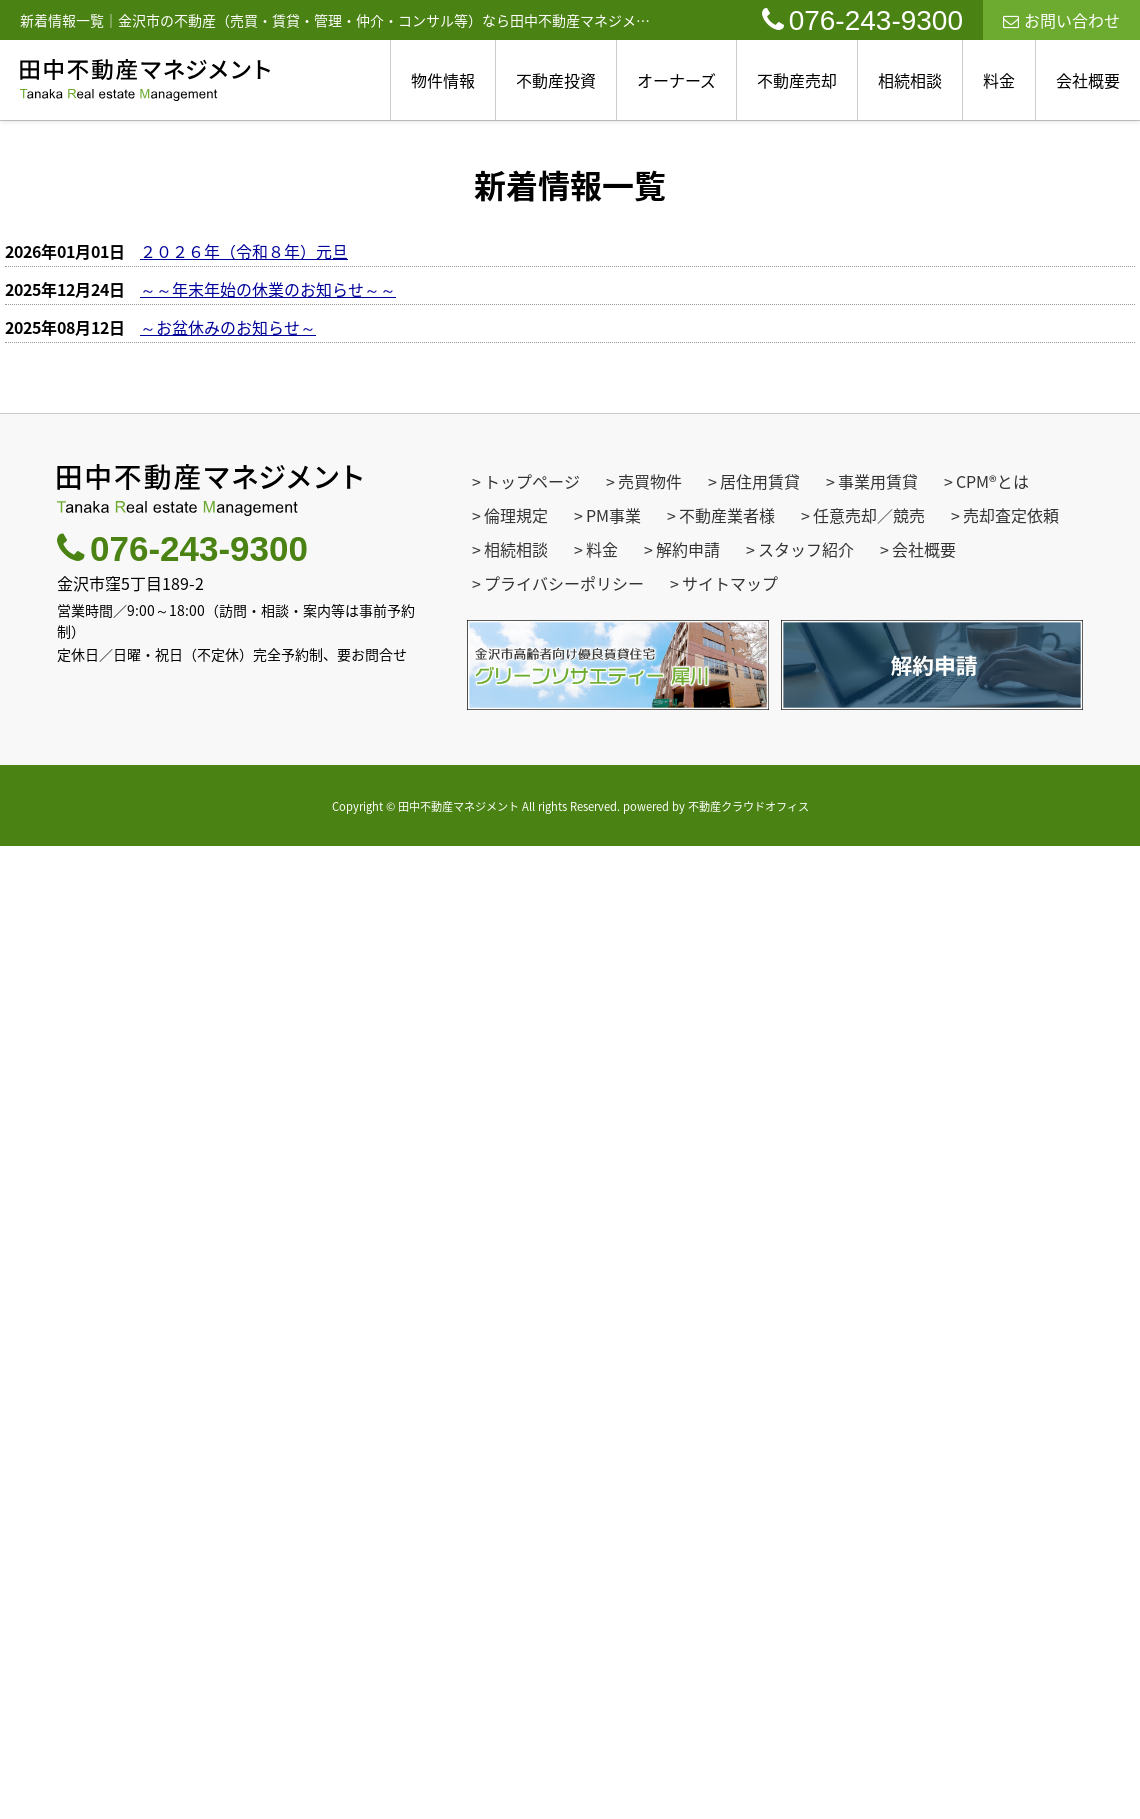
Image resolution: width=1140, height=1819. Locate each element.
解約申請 (688, 549)
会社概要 (1088, 80)
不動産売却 (797, 80)
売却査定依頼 (1011, 515)
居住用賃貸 (760, 481)
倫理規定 (516, 515)
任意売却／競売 (869, 515)
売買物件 (650, 481)
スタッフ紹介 (806, 549)
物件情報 (443, 80)
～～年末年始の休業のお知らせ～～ (268, 289)
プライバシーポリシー (564, 583)
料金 (999, 80)
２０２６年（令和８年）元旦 (244, 251)
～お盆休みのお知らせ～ (228, 327)
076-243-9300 (862, 20)
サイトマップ (730, 583)
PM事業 (613, 515)
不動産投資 (556, 80)
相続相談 (910, 80)
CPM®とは (992, 481)
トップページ (532, 481)
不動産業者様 (727, 515)
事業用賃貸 (878, 481)
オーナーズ (676, 80)
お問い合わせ (1061, 20)
